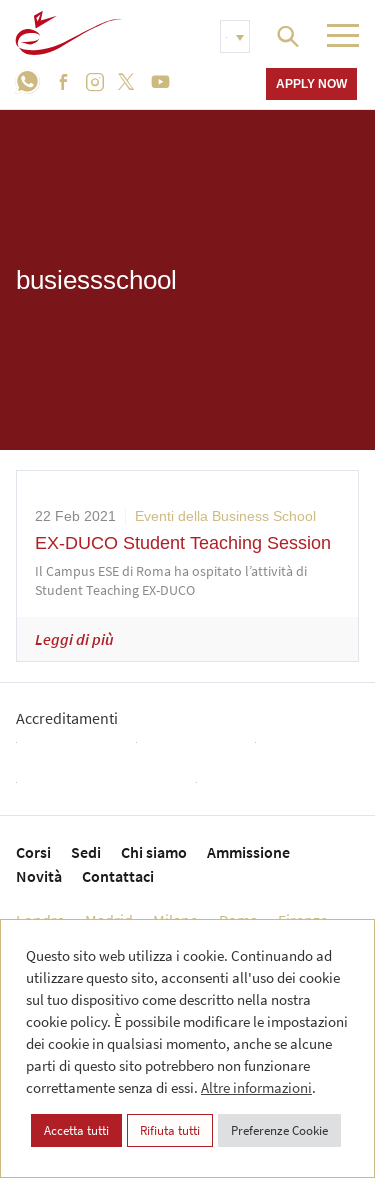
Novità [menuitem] (39, 876)
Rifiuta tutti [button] (170, 1130)
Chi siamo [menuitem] (154, 852)
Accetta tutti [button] (76, 1130)
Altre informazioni (256, 1087)
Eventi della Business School (225, 516)
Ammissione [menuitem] (248, 852)
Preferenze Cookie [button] (279, 1130)
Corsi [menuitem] (33, 852)
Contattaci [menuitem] (118, 876)
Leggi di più (74, 639)
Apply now (311, 83)
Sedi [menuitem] (86, 852)
